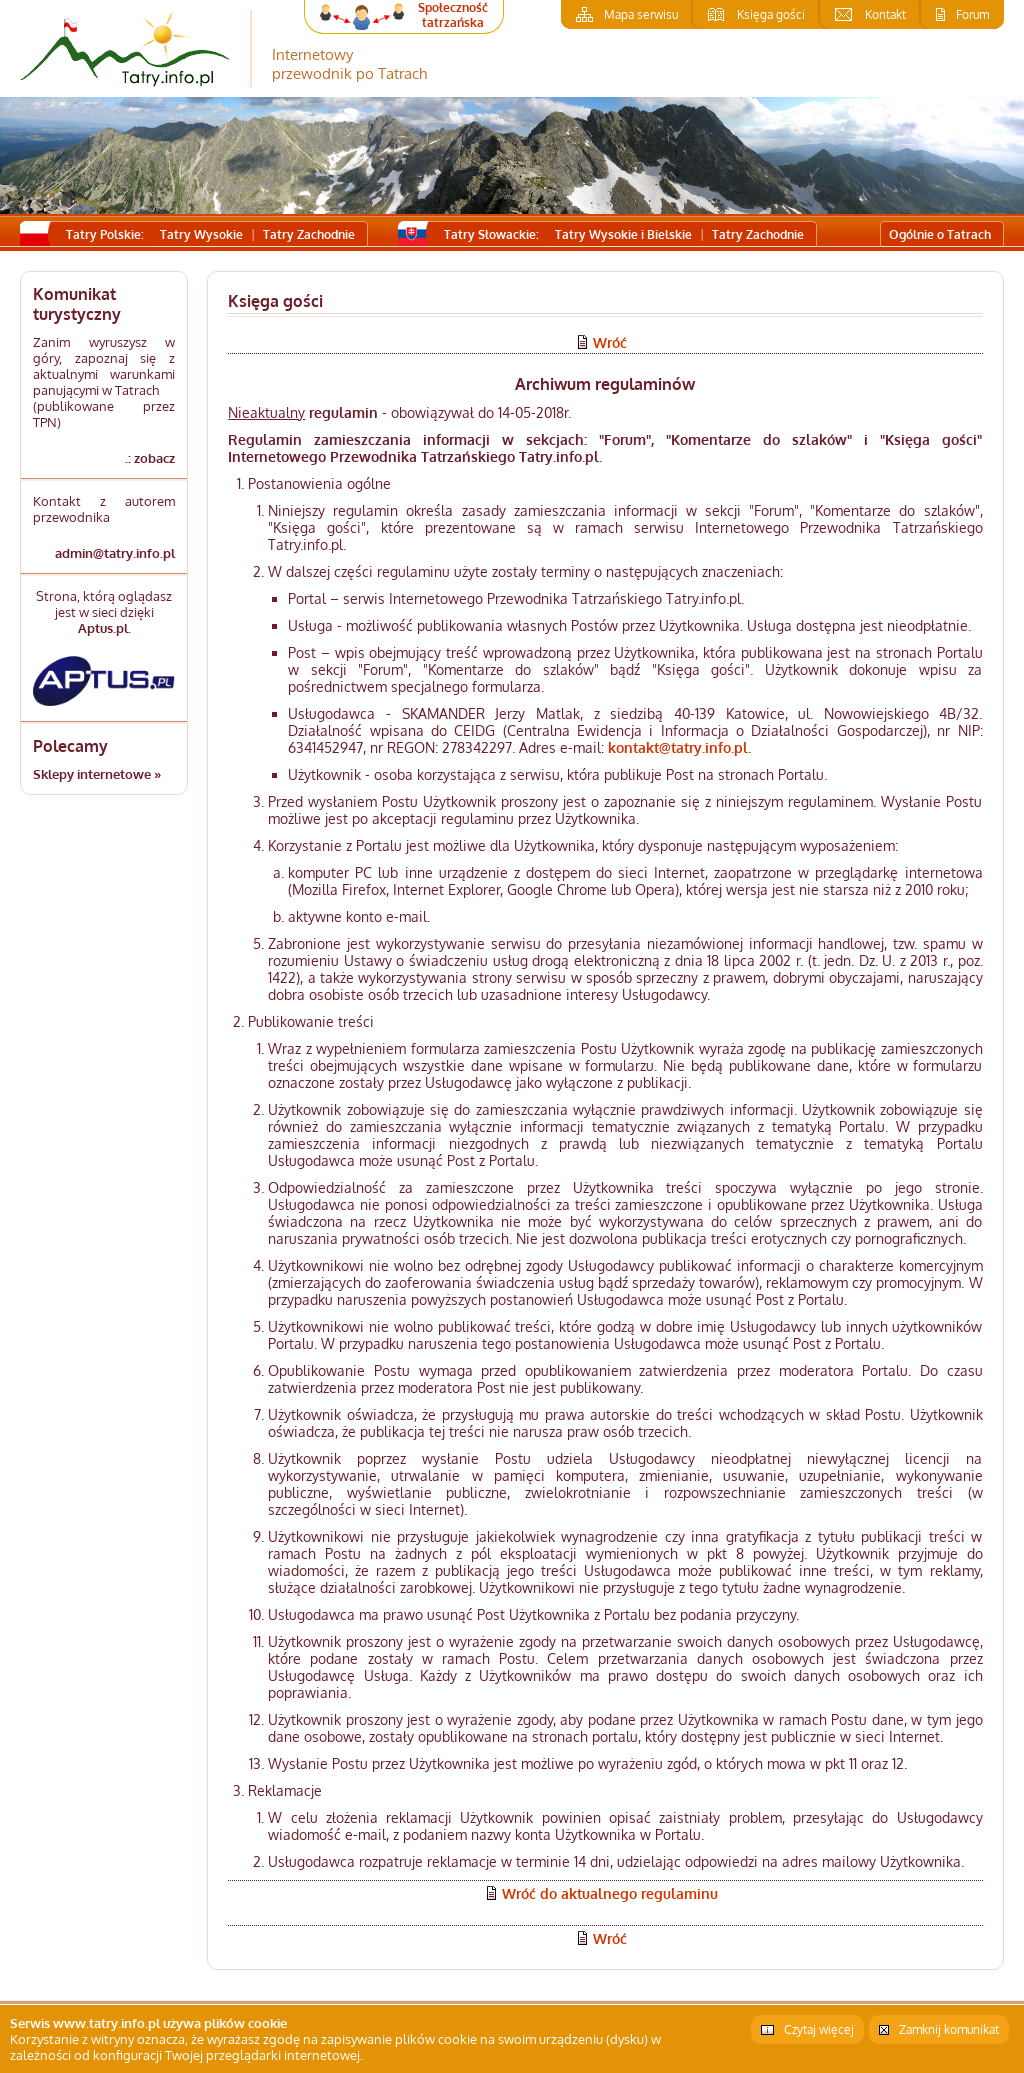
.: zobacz (150, 458)
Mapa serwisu (641, 14)
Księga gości (771, 14)
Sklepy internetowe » (97, 774)
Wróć (610, 342)
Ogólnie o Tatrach (940, 234)
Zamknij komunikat (949, 2029)
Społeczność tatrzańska (453, 15)
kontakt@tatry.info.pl (678, 747)
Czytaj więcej (819, 2029)
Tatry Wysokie (201, 234)
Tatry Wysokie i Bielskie (623, 234)
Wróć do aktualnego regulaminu (610, 1893)
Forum (972, 14)
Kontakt (885, 14)
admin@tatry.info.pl (115, 553)
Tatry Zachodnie (309, 234)
